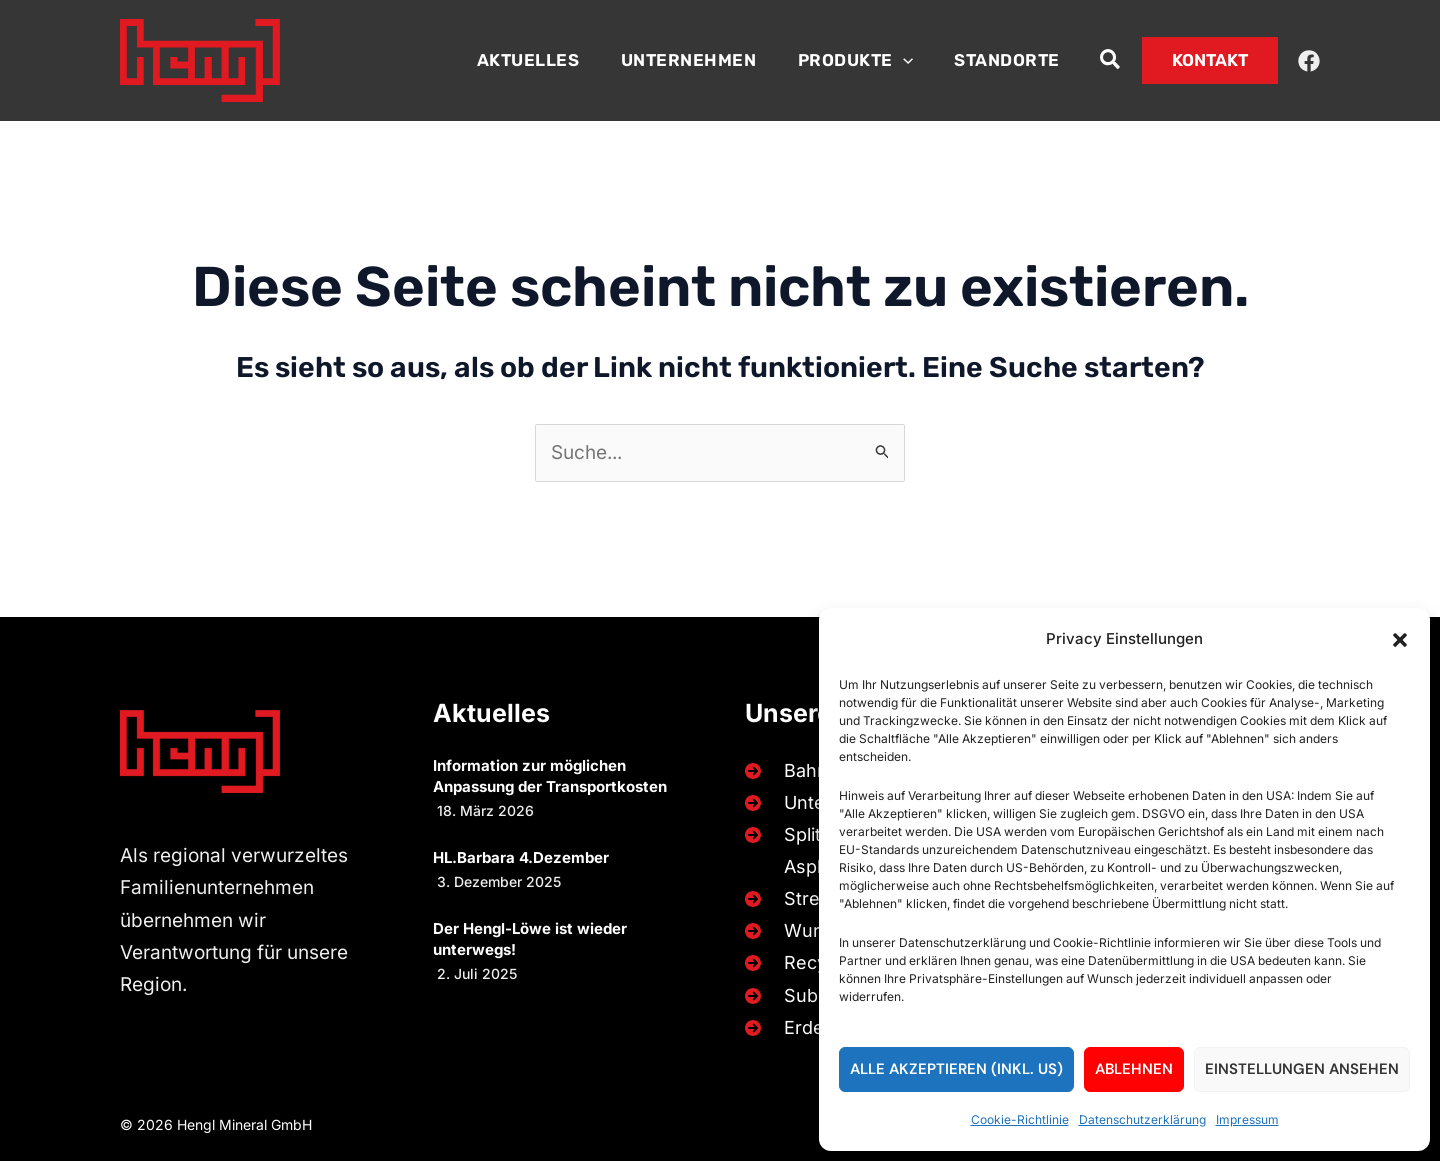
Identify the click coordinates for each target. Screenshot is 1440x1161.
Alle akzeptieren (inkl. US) (956, 1069)
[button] (1400, 640)
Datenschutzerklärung (1142, 1119)
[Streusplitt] (804, 898)
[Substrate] (802, 995)
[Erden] (786, 1027)
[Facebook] (1309, 61)
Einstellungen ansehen (1302, 1069)
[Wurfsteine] (808, 931)
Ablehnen (1134, 1069)
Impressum (1247, 1119)
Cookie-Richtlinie (1020, 1119)
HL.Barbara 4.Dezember (521, 855)
